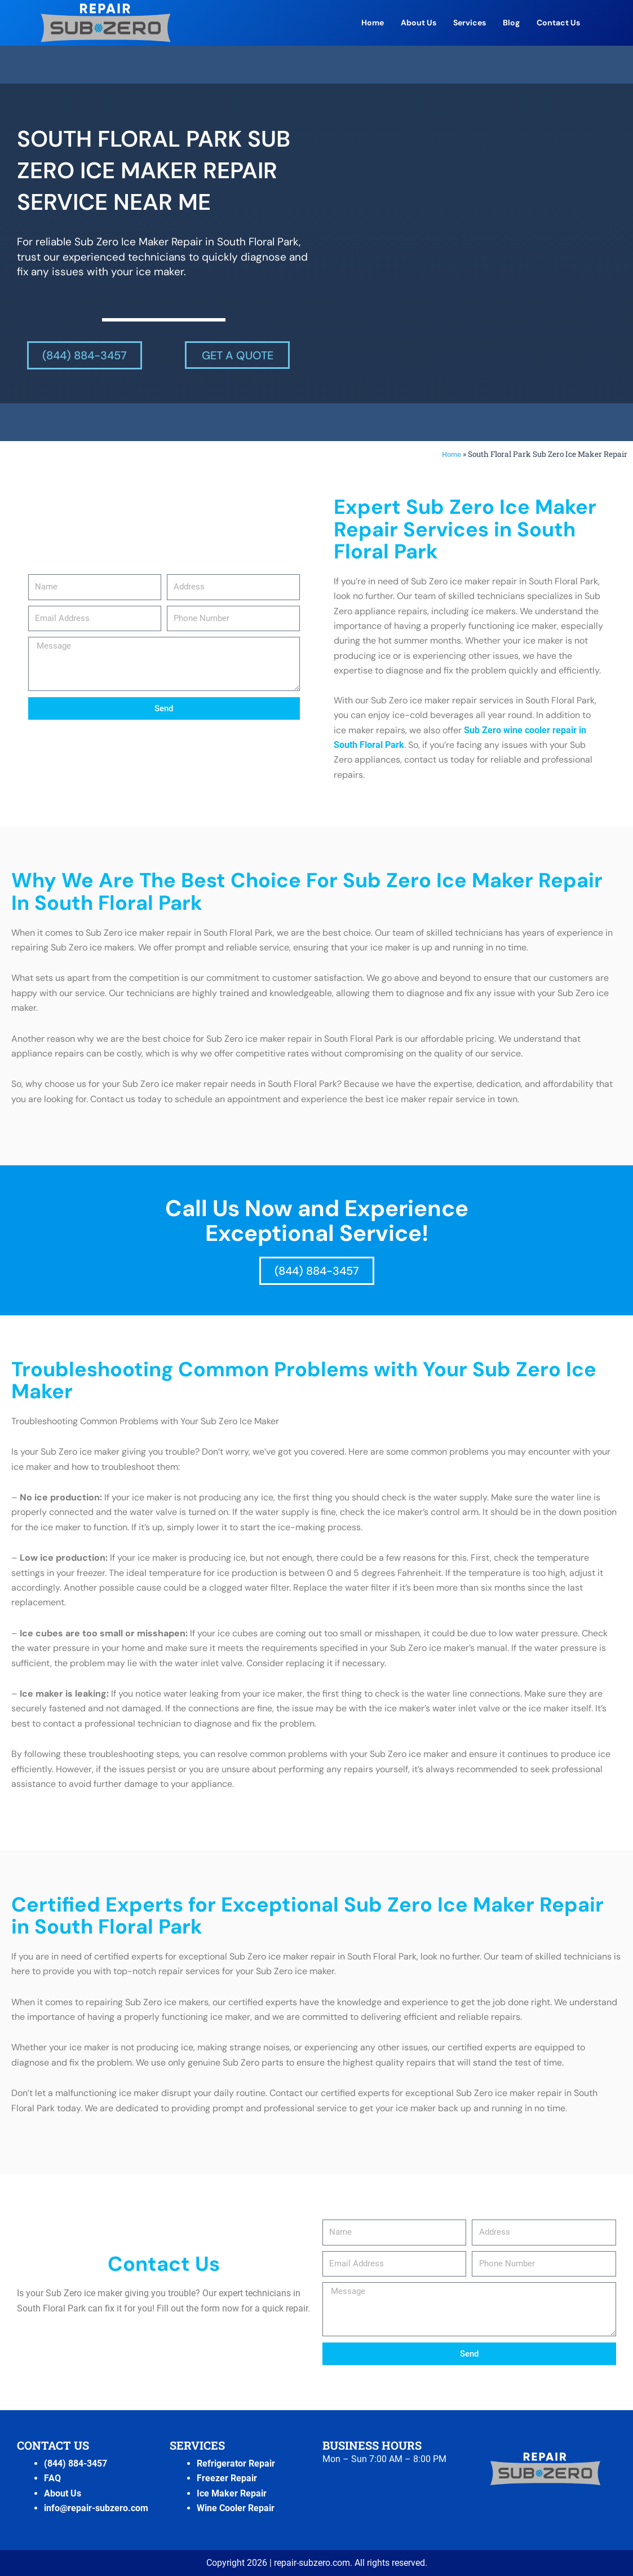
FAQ (52, 2478)
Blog (511, 22)
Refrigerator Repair (236, 2463)
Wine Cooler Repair (236, 2508)
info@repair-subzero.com (96, 2508)
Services (469, 22)
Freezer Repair (227, 2478)
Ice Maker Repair (232, 2493)
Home (372, 22)
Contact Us (558, 22)
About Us (418, 22)
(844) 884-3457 (75, 2463)
